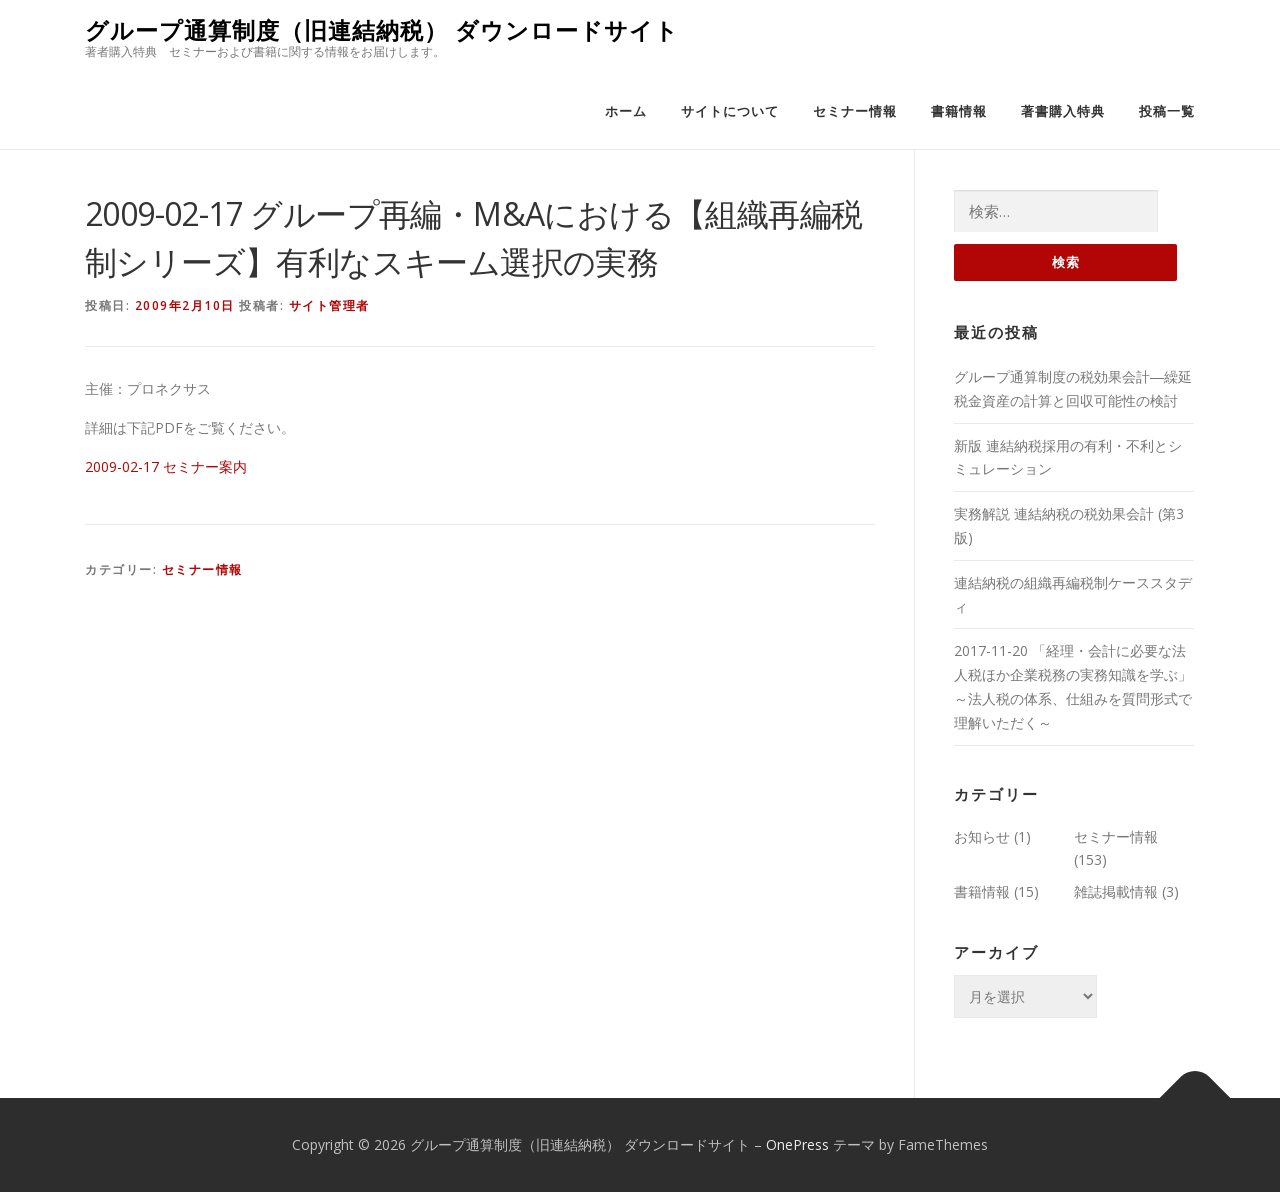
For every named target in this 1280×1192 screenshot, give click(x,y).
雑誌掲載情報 (1116, 891)
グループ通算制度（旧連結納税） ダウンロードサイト (382, 30)
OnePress (797, 1144)
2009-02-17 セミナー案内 (166, 466)
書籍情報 (959, 111)
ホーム (626, 111)
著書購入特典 (1063, 111)
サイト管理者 (329, 305)
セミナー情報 (855, 111)
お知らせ (982, 836)
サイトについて (730, 111)
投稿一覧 (1167, 111)
